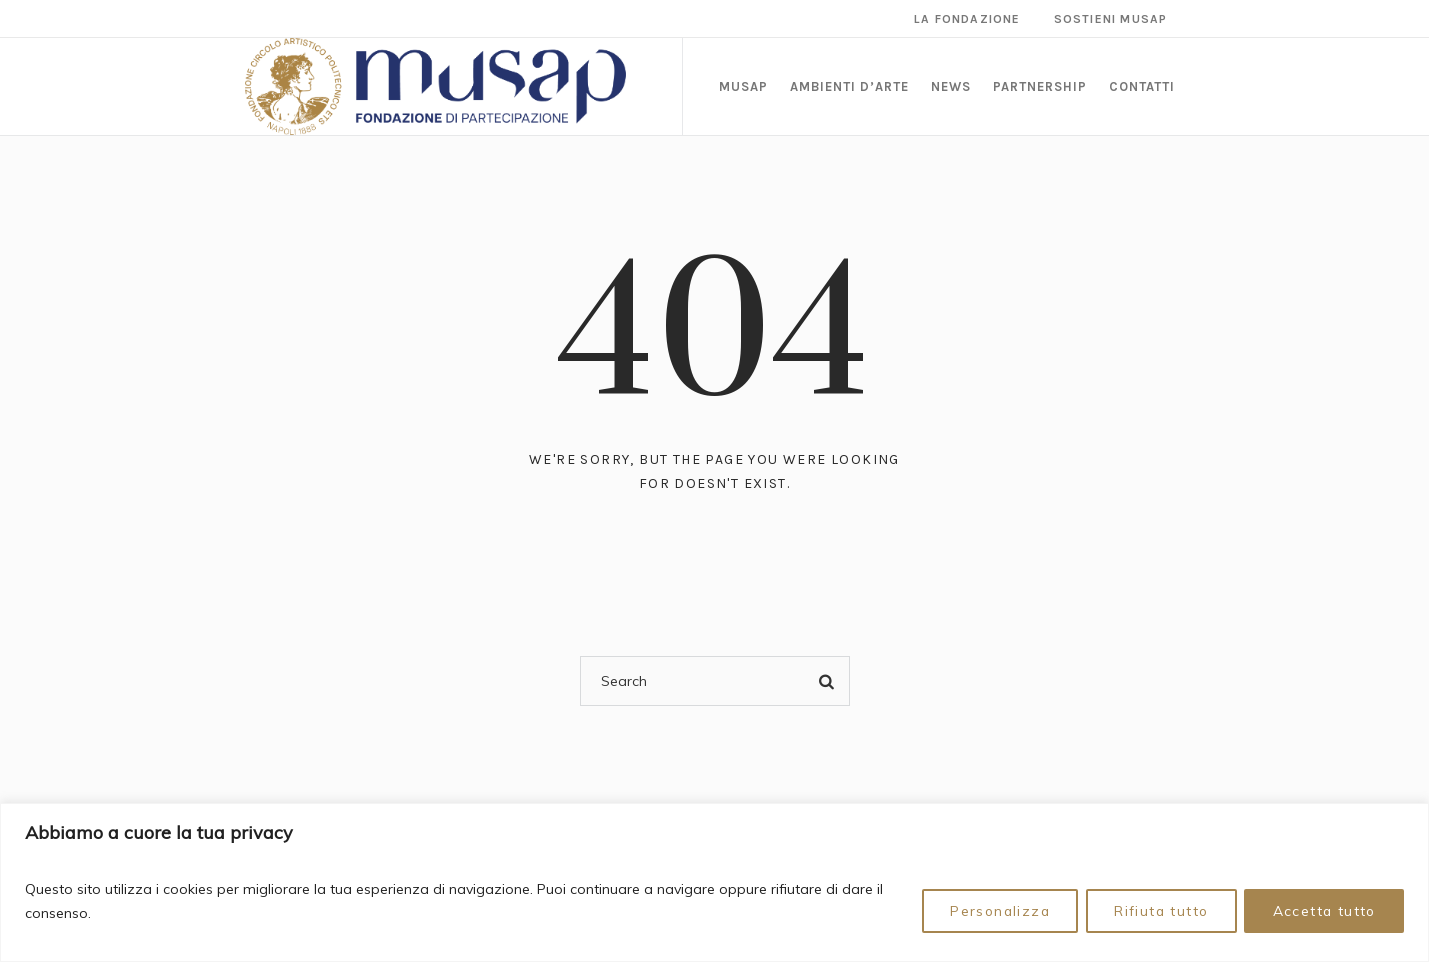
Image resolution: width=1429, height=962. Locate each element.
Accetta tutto (1322, 911)
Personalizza (990, 911)
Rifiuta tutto (1156, 911)
